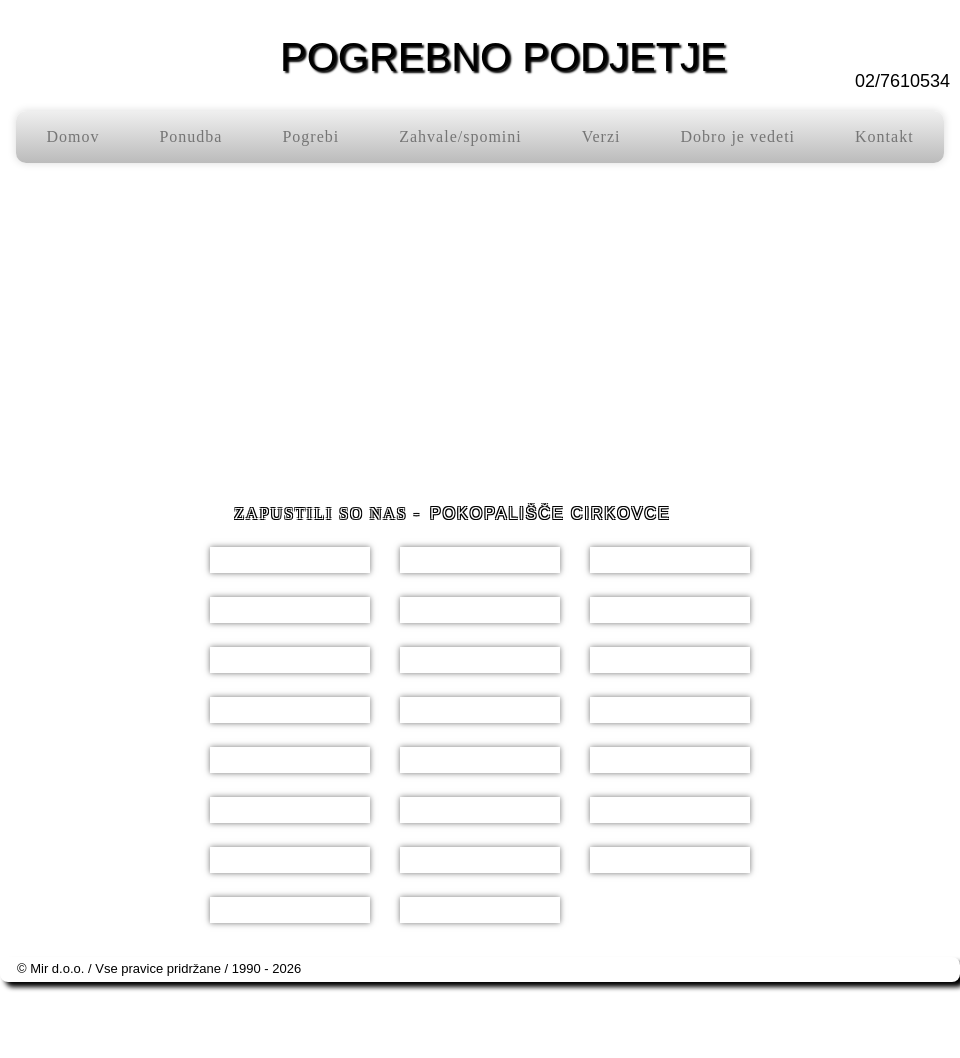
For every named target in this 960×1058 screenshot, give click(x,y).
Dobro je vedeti (738, 136)
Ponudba (190, 136)
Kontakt (884, 136)
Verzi (601, 136)
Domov (72, 136)
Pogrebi (310, 136)
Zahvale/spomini (460, 136)
